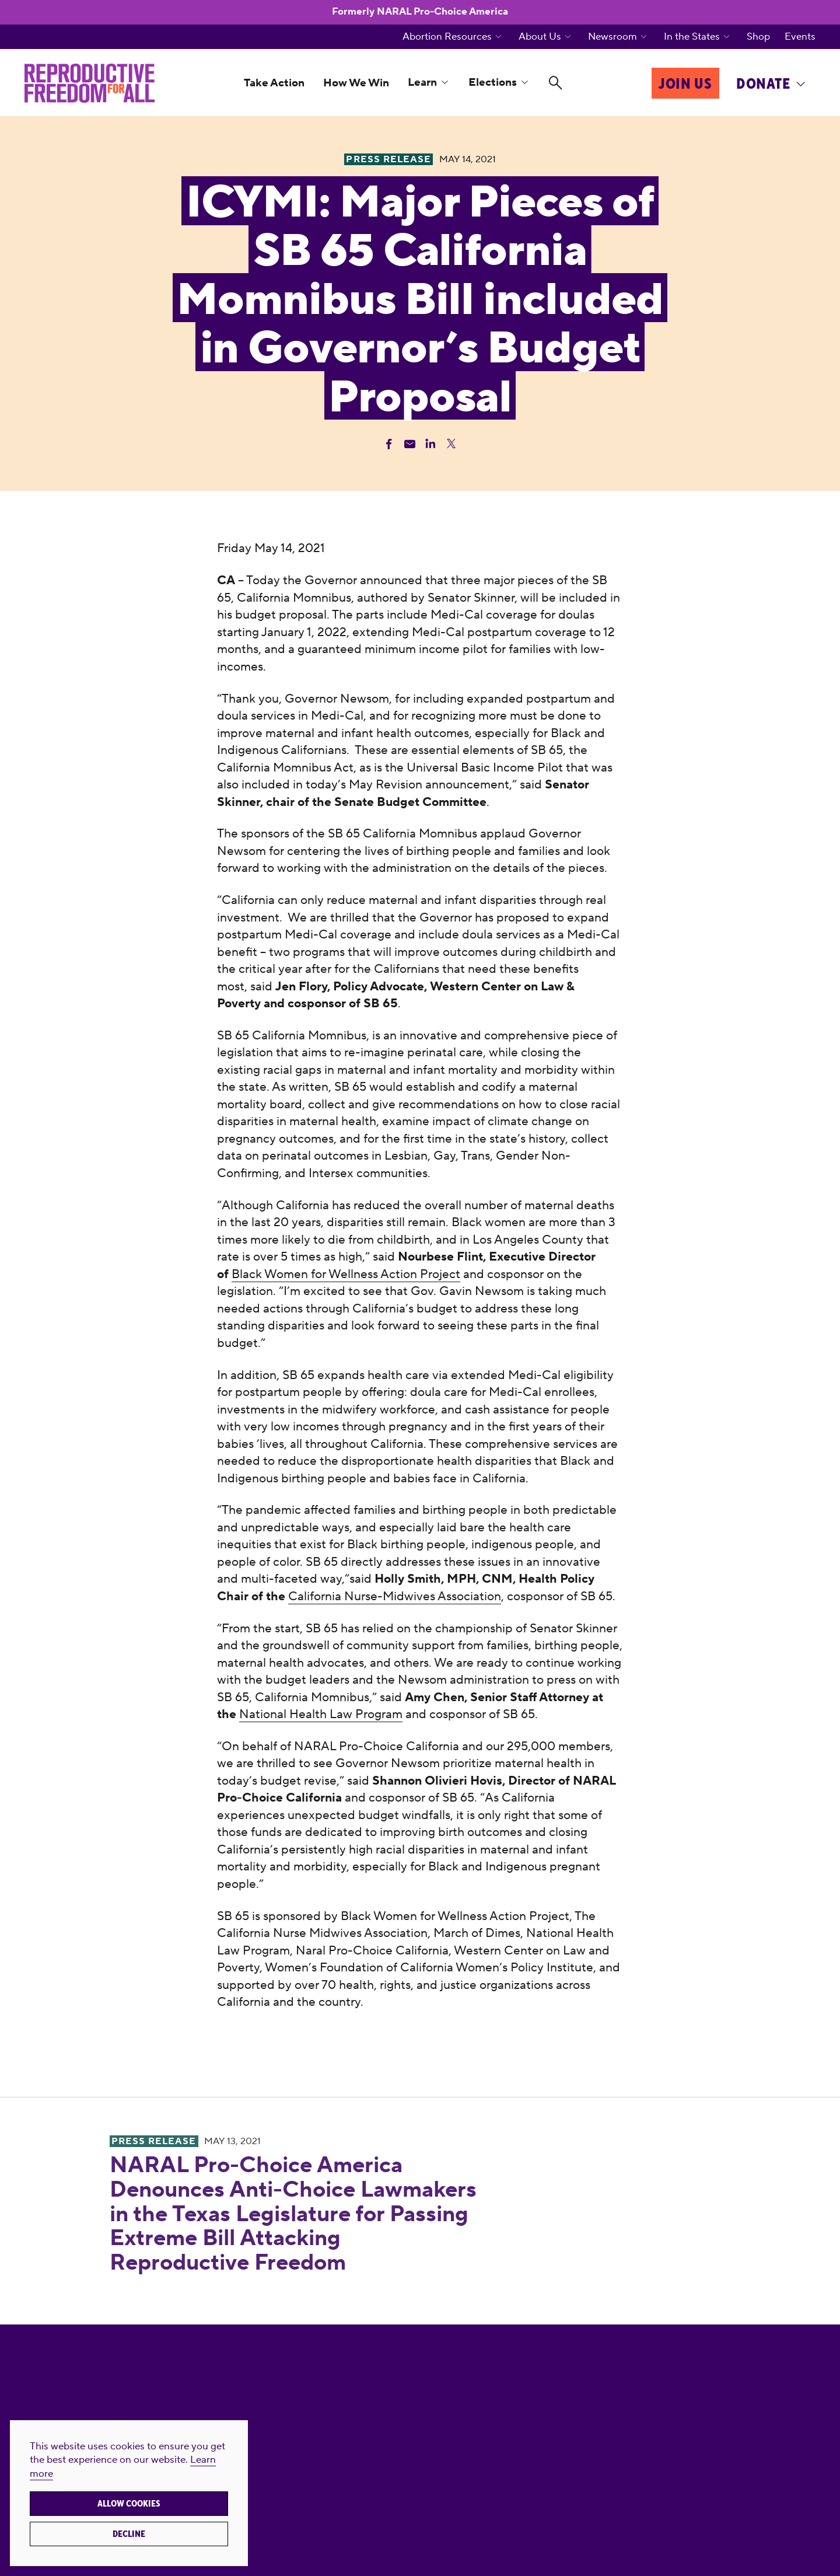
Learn (422, 82)
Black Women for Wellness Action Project (346, 1274)
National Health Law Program (320, 1714)
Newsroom (612, 37)
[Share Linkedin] (430, 444)
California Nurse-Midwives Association (394, 1596)
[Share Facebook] (389, 444)
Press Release (154, 2141)
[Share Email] (409, 444)
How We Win (356, 83)
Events (800, 37)
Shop (758, 37)
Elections (492, 82)
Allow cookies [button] (128, 2503)
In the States (692, 37)
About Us (540, 37)
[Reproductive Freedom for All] (89, 83)
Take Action (274, 83)
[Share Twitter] (451, 444)
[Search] (555, 83)
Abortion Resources (447, 37)
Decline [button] (129, 2534)
